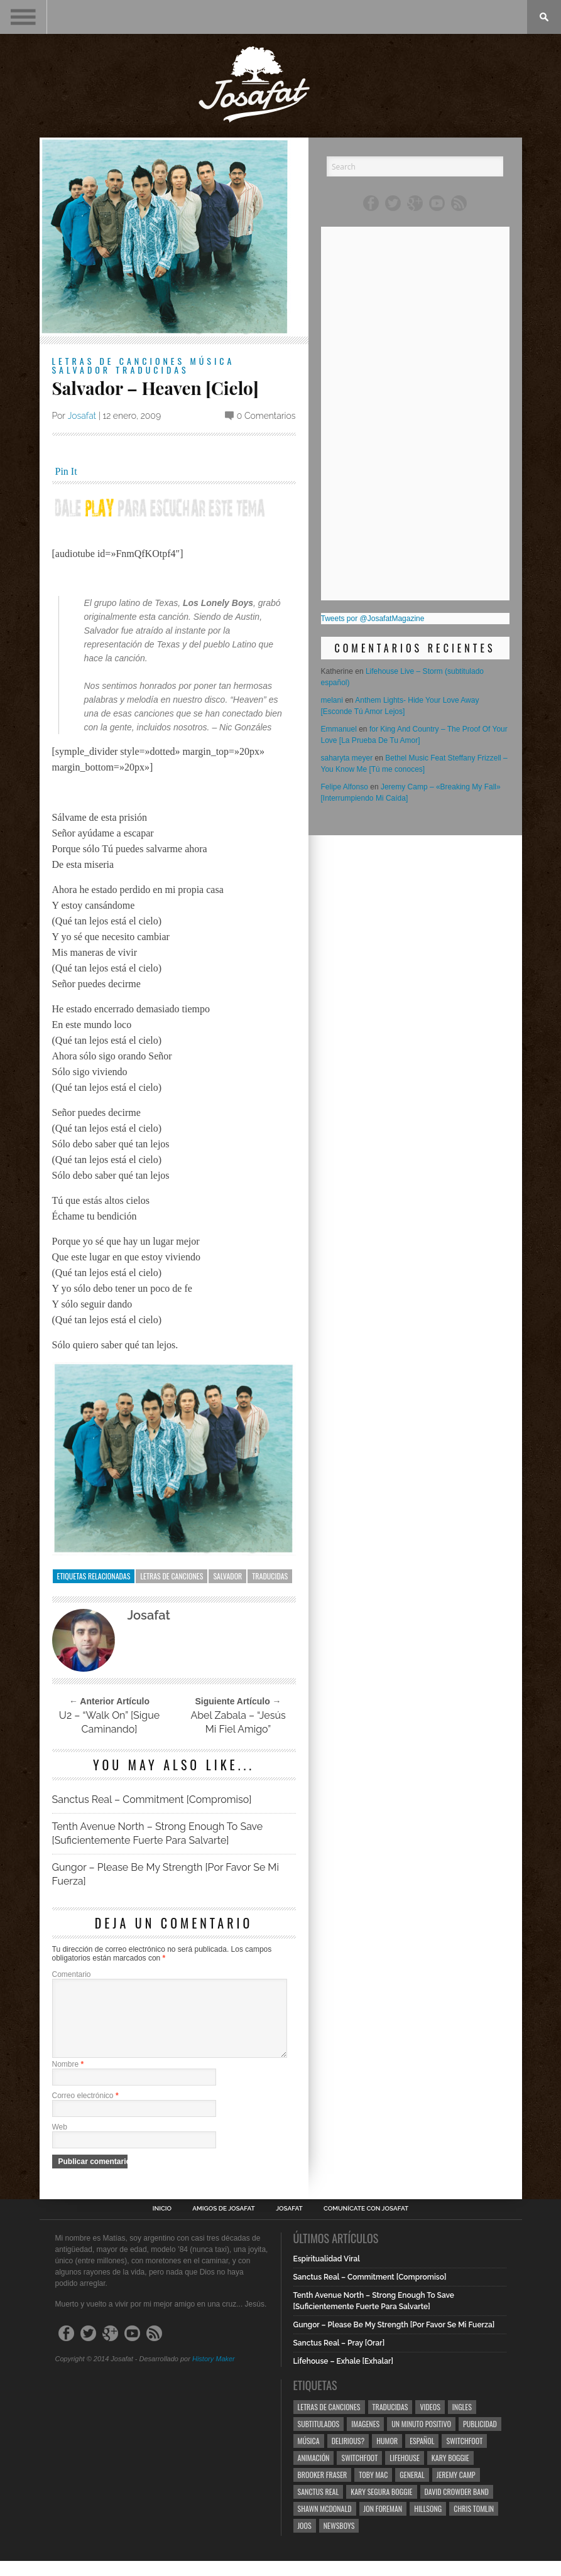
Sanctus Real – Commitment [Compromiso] (152, 1799)
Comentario (71, 1974)
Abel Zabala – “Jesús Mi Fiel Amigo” (237, 1722)
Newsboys (339, 2540)
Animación (314, 2472)
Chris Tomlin (474, 2523)
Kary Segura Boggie (381, 2506)
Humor (387, 2455)
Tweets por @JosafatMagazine (373, 618)
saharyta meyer (347, 758)
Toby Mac (373, 2489)
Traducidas (152, 369)
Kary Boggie (450, 2472)
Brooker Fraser (322, 2489)
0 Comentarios (266, 416)
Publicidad (480, 2438)
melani (332, 700)
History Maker (213, 2374)
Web (59, 2142)
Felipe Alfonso (344, 786)
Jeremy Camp (456, 2489)
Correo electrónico (85, 2110)
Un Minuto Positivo (421, 2438)
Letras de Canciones (118, 360)
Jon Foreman (383, 2523)
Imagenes (365, 2438)
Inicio (162, 2224)
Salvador (81, 369)
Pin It (66, 471)
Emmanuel (339, 729)
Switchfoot (464, 2455)
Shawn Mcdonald (325, 2523)
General (412, 2489)
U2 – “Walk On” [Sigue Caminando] (109, 1722)
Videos (430, 2421)
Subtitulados (319, 2438)
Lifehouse (404, 2472)
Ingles (462, 2421)
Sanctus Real (318, 2506)
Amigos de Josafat (223, 2224)
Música (212, 360)
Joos (305, 2540)
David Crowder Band (457, 2506)
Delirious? (348, 2455)
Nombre (68, 2079)
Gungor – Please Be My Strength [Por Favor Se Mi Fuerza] (165, 1874)
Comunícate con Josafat (366, 2224)
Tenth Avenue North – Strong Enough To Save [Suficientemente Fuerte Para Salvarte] (157, 1833)
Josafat (82, 416)
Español (422, 2455)
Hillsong (428, 2523)
